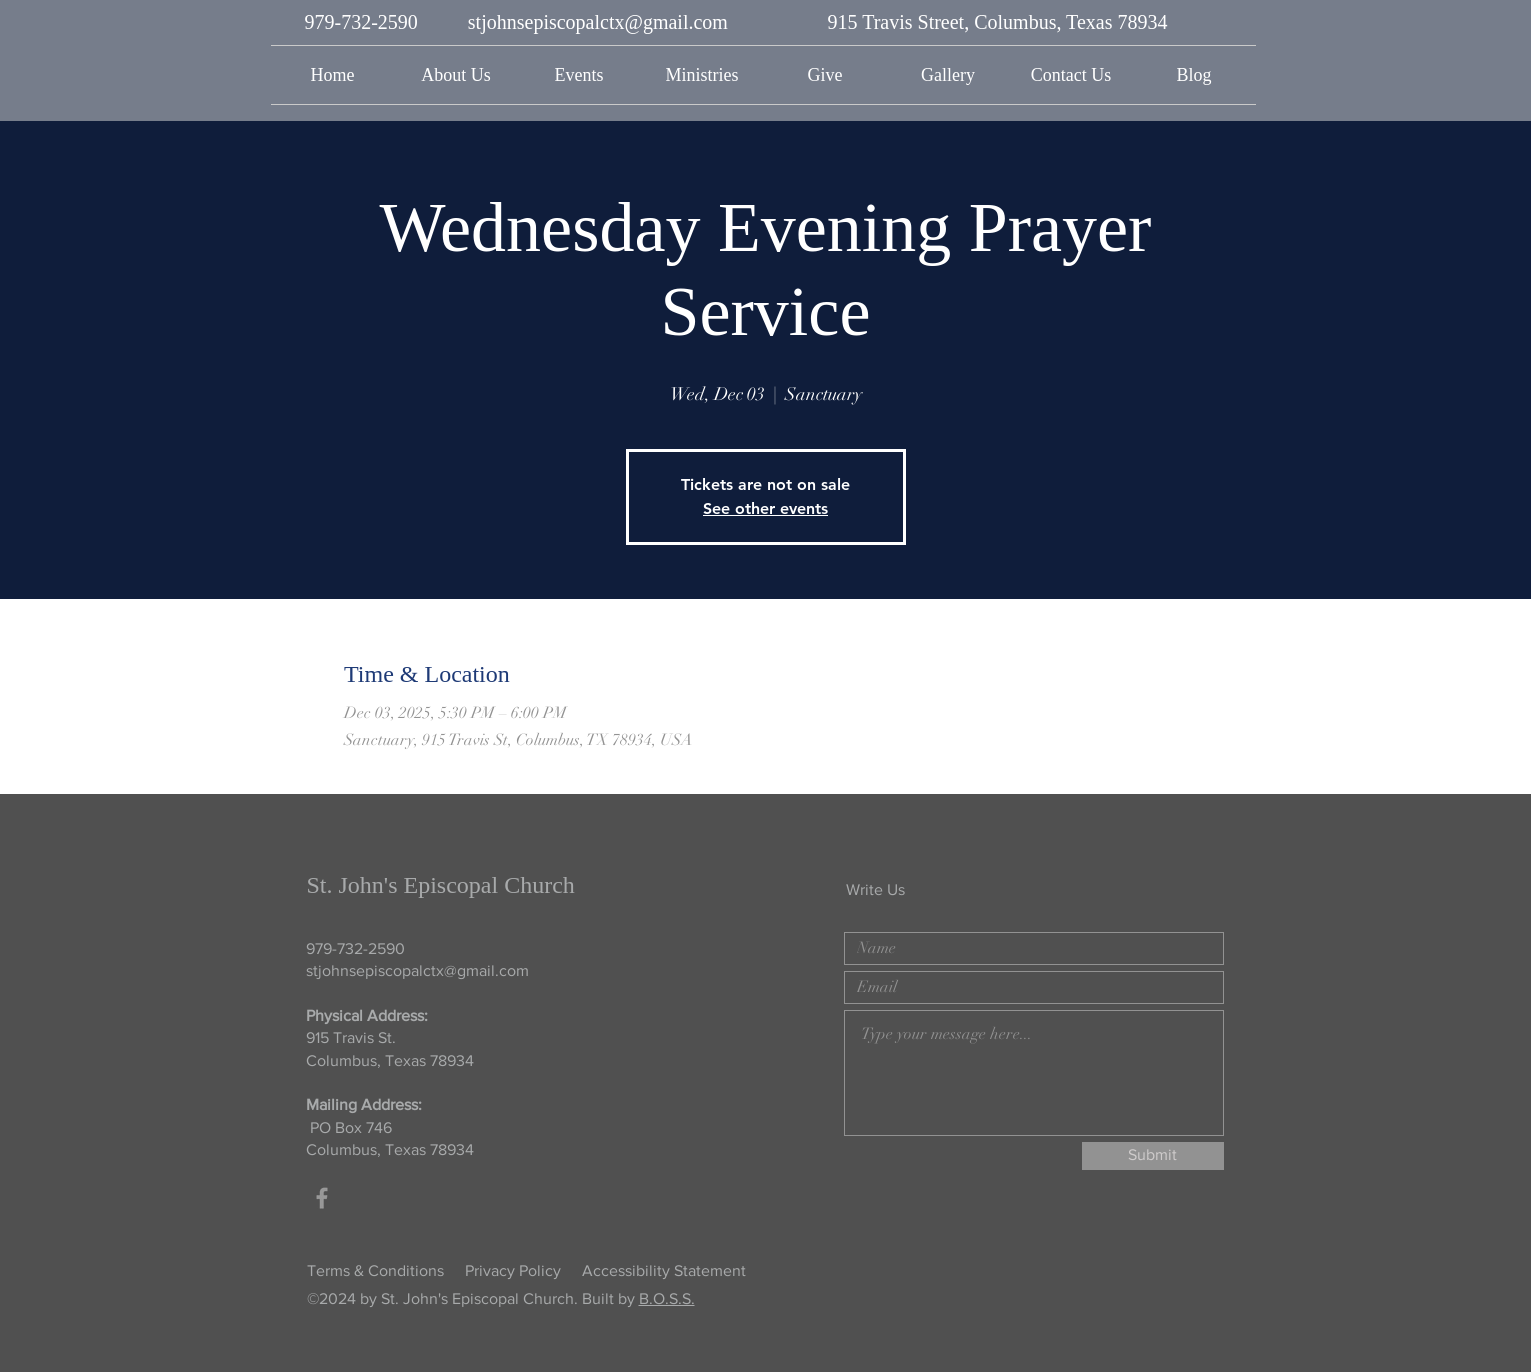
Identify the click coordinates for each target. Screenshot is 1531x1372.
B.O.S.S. (667, 1298)
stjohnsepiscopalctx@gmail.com (598, 22)
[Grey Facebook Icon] (322, 1198)
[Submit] (1153, 1156)
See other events (765, 508)
